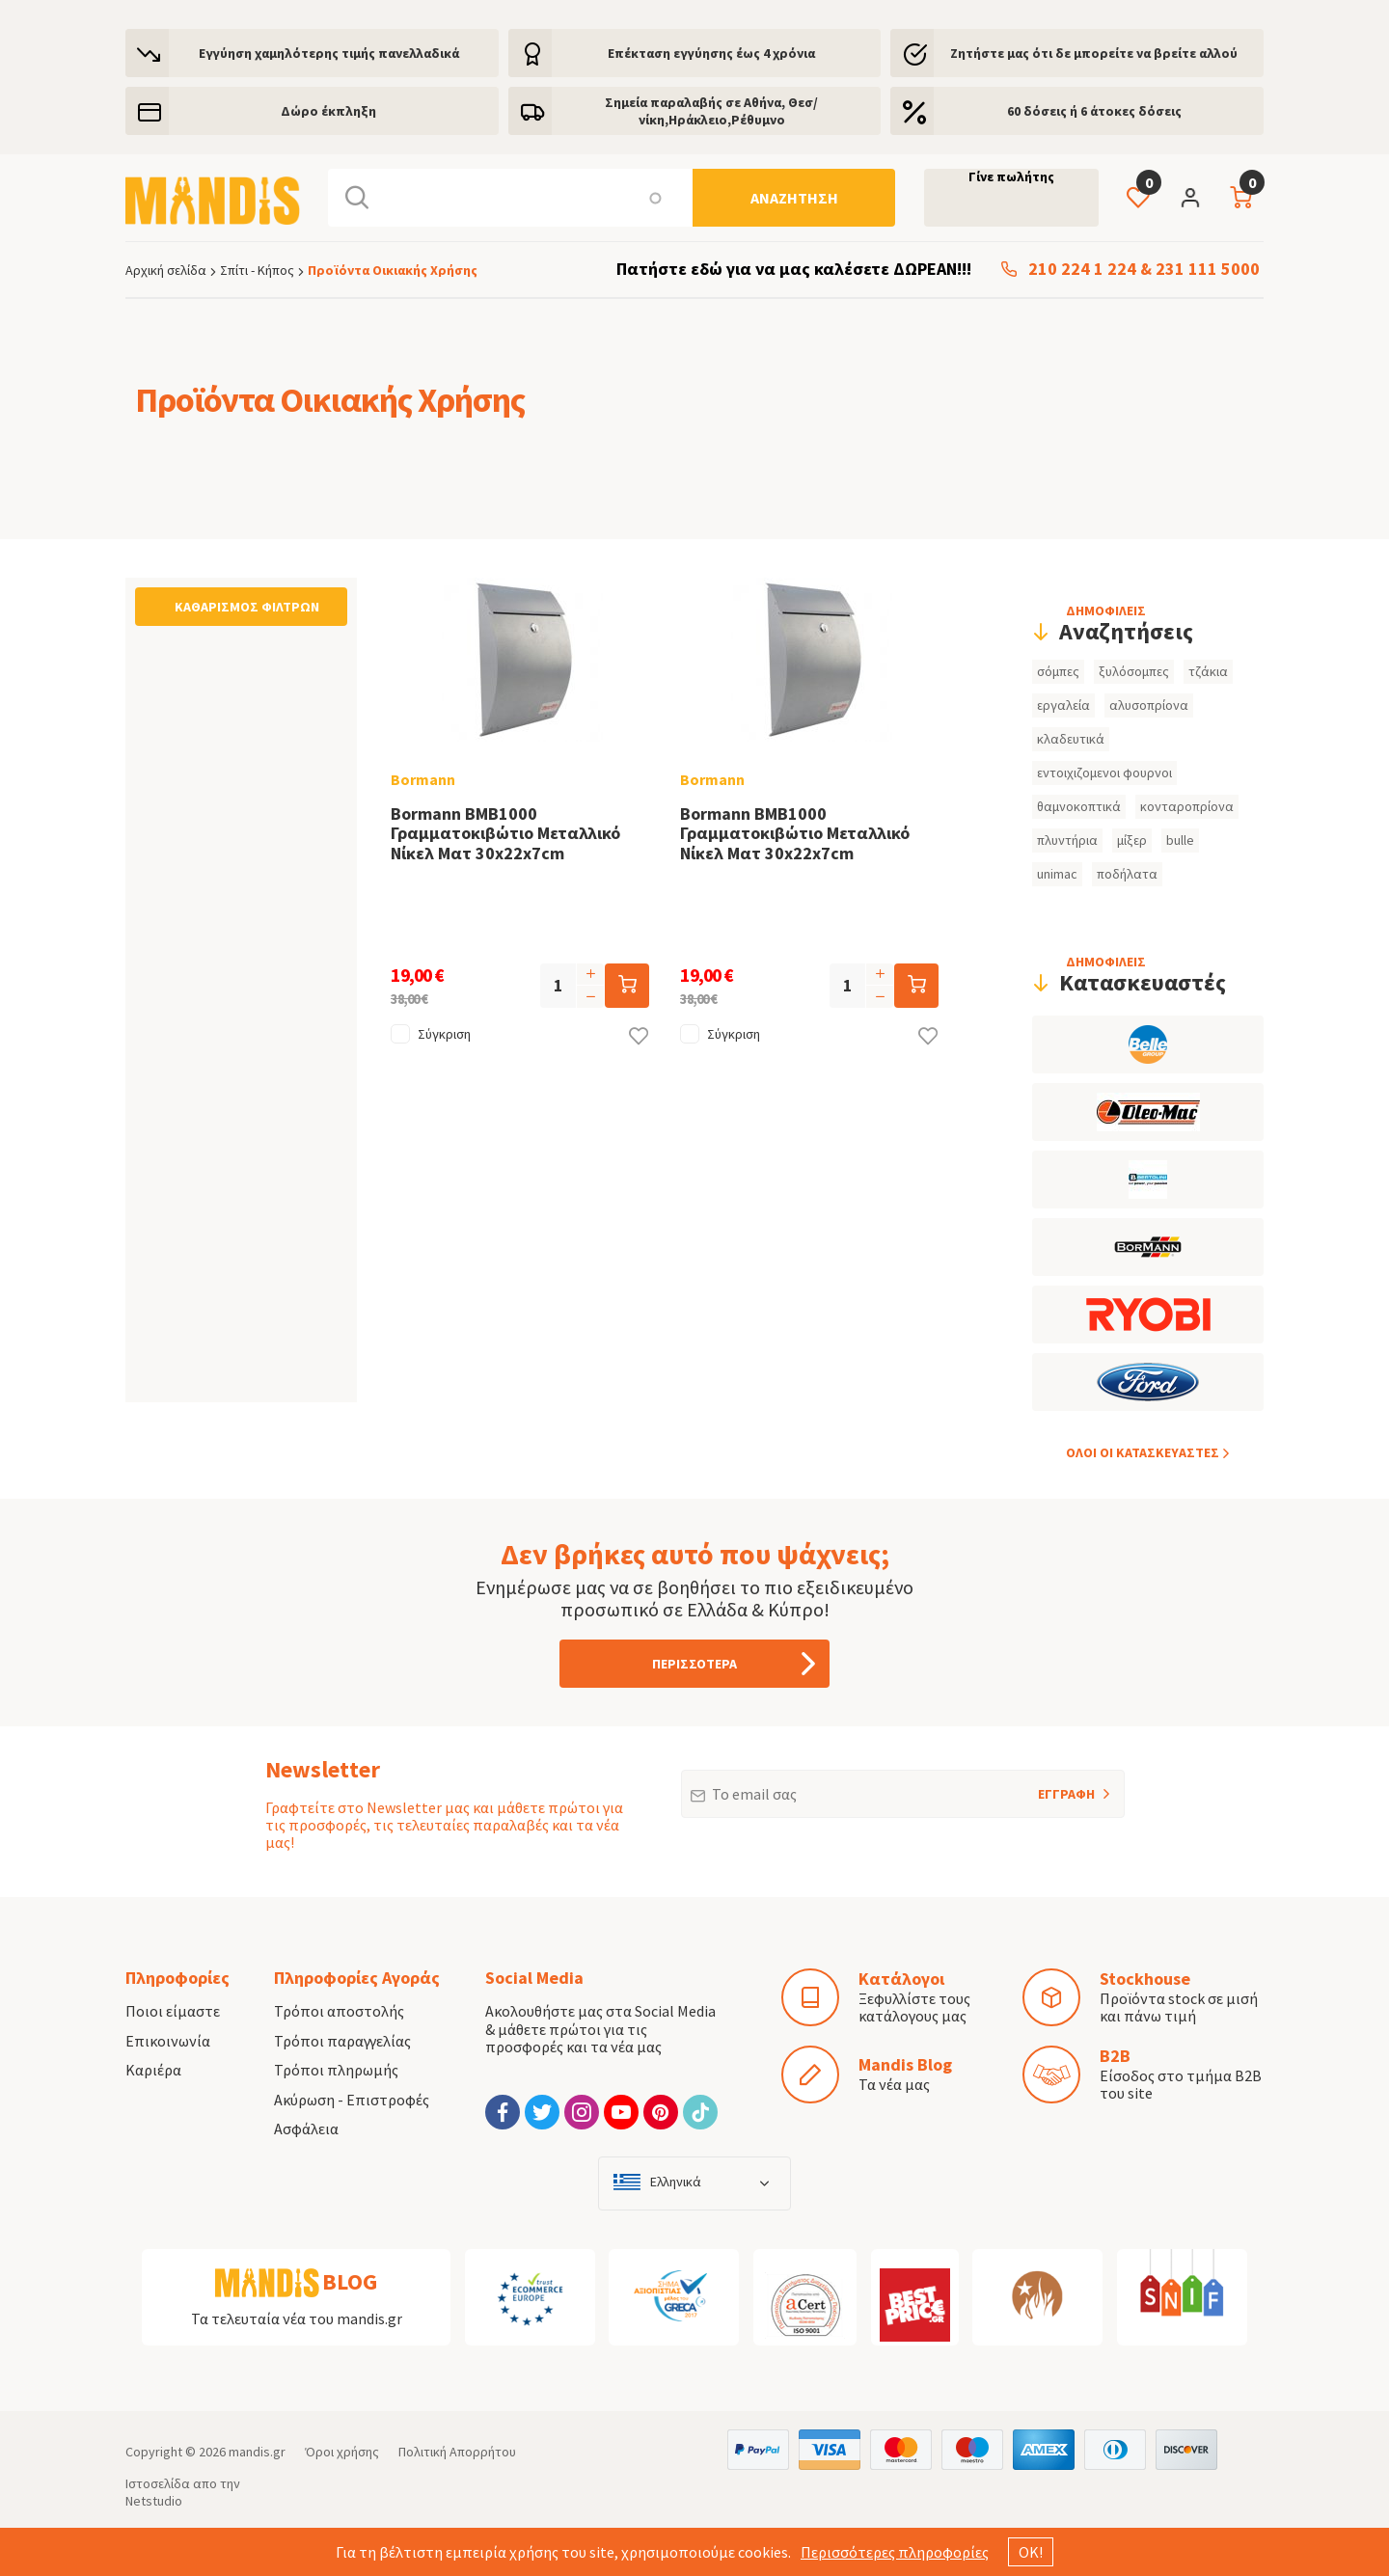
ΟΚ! (1031, 2552)
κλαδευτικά (1070, 738)
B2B (1115, 2056)
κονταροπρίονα (1187, 806)
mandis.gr (257, 2451)
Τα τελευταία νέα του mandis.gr (296, 2318)
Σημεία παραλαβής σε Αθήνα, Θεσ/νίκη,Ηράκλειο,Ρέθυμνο (711, 111)
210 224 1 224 (1082, 269)
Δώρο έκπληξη (328, 111)
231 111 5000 (1208, 269)
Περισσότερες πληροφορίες (895, 2552)
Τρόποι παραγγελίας (342, 2040)
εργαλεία (1063, 705)
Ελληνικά (675, 2182)
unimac (1057, 873)
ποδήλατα (1127, 873)
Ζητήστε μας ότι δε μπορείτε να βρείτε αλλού (1094, 53)
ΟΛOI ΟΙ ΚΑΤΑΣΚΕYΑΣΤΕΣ (1142, 1452)
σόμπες (1058, 671)
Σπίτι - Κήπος (257, 270)
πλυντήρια (1067, 840)
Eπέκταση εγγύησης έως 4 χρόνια (711, 53)
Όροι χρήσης (342, 2451)
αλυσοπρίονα (1148, 705)
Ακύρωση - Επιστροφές (351, 2099)
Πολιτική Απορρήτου (457, 2451)
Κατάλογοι (901, 1978)
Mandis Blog (905, 2064)
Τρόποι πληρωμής (336, 2069)
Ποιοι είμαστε (172, 2010)
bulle (1180, 840)
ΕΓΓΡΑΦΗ (1041, 1786)
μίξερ (1132, 840)
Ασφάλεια (306, 2128)
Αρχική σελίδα (165, 270)
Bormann (423, 779)
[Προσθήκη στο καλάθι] (627, 985)
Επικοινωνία (167, 2040)
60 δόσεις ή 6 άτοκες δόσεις (1094, 111)
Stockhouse (1145, 1978)
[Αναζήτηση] (794, 198)
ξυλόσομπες (1134, 671)
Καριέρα (153, 2069)
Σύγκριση (444, 1034)
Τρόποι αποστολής (339, 2010)
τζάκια (1208, 671)
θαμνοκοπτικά (1079, 806)
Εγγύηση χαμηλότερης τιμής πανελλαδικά (329, 53)
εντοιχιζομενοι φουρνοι (1104, 772)
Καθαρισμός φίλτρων (247, 606)
